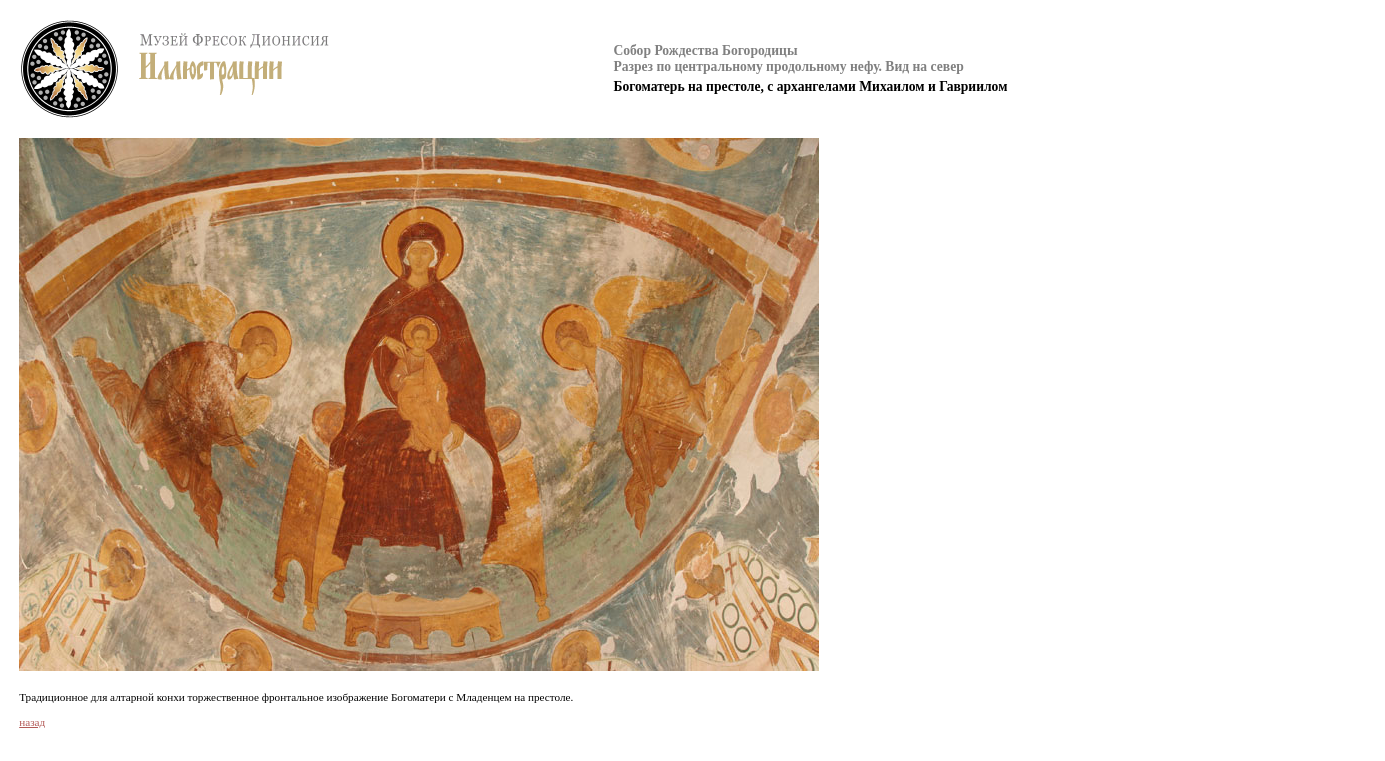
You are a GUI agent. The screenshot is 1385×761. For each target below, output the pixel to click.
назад (32, 722)
